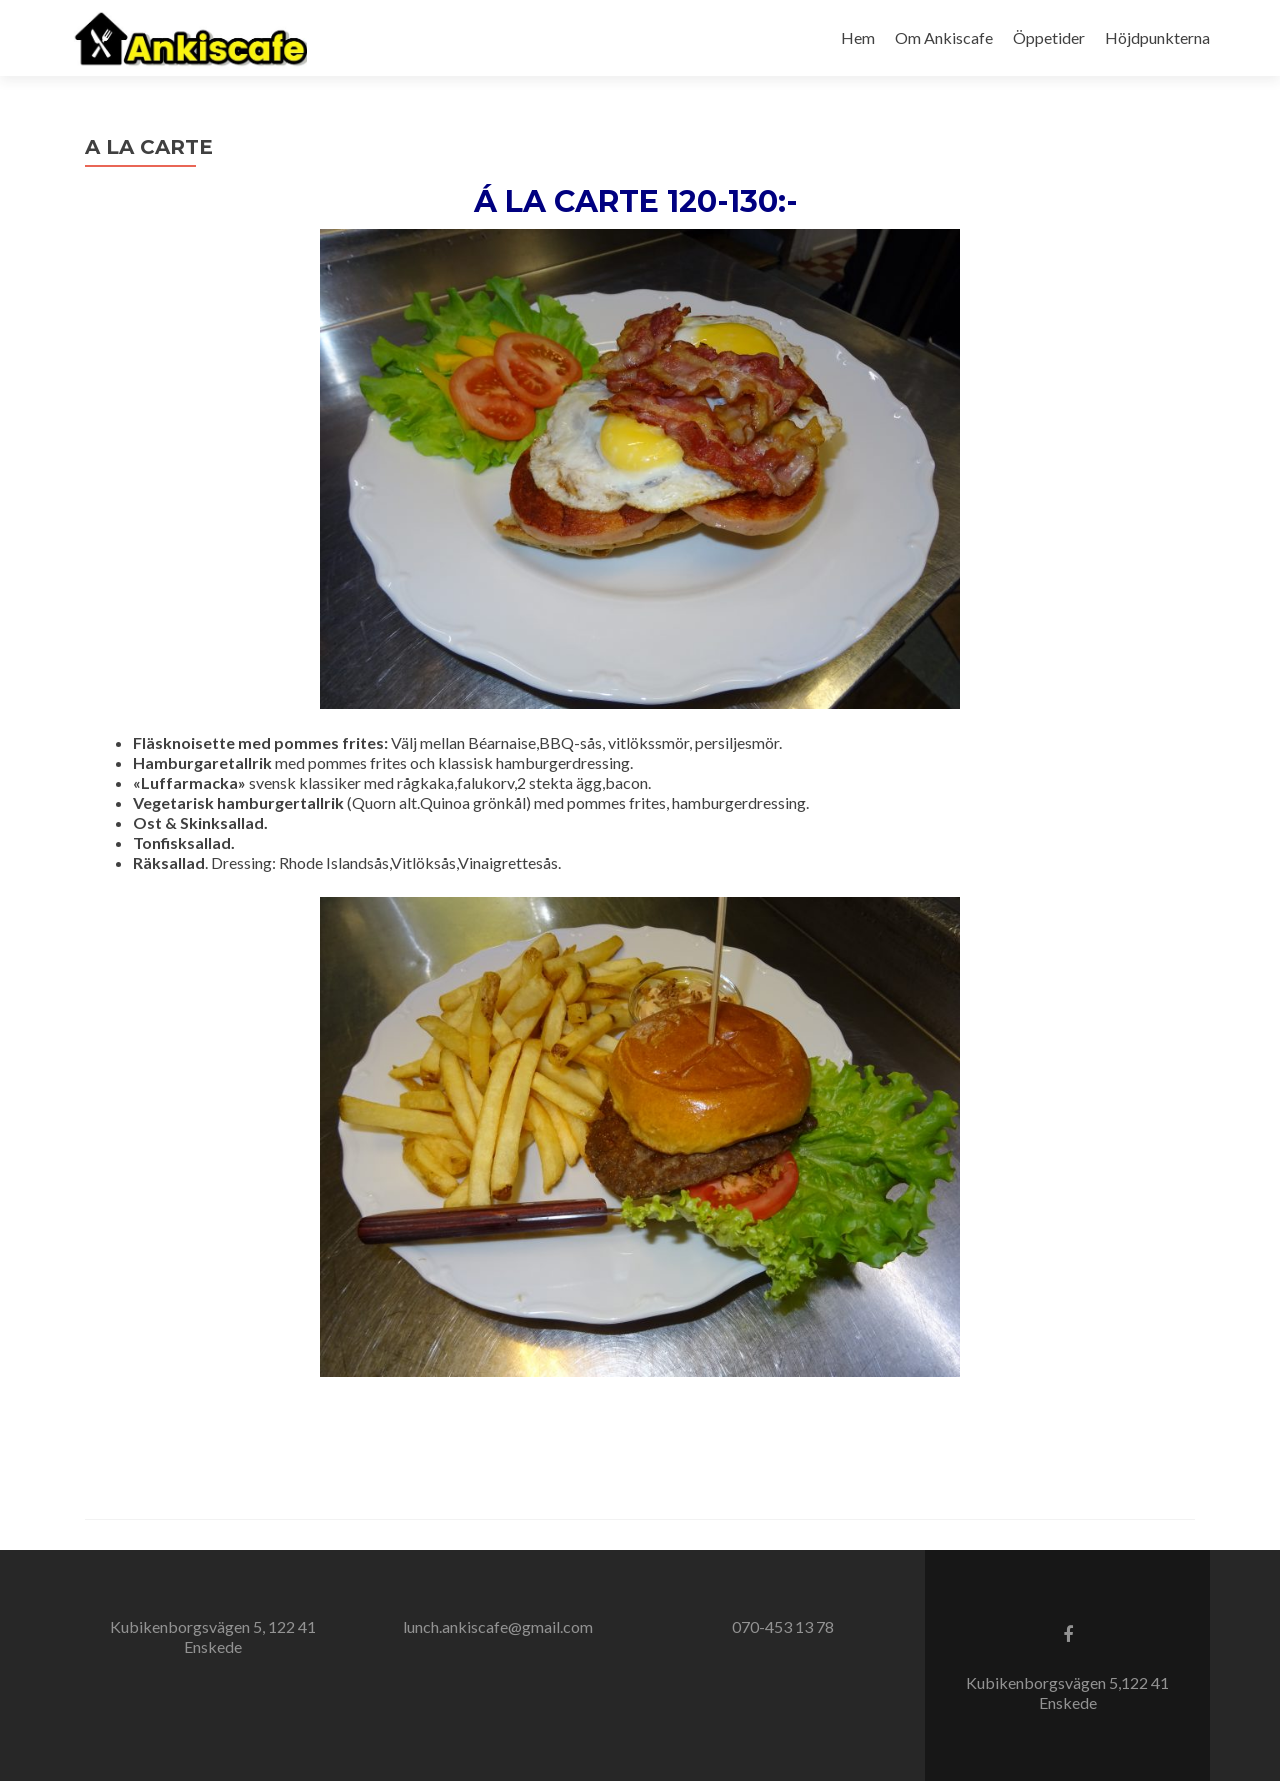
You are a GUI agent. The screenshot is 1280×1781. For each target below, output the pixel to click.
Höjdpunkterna (1157, 37)
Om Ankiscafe (944, 37)
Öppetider (1049, 37)
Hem (858, 37)
